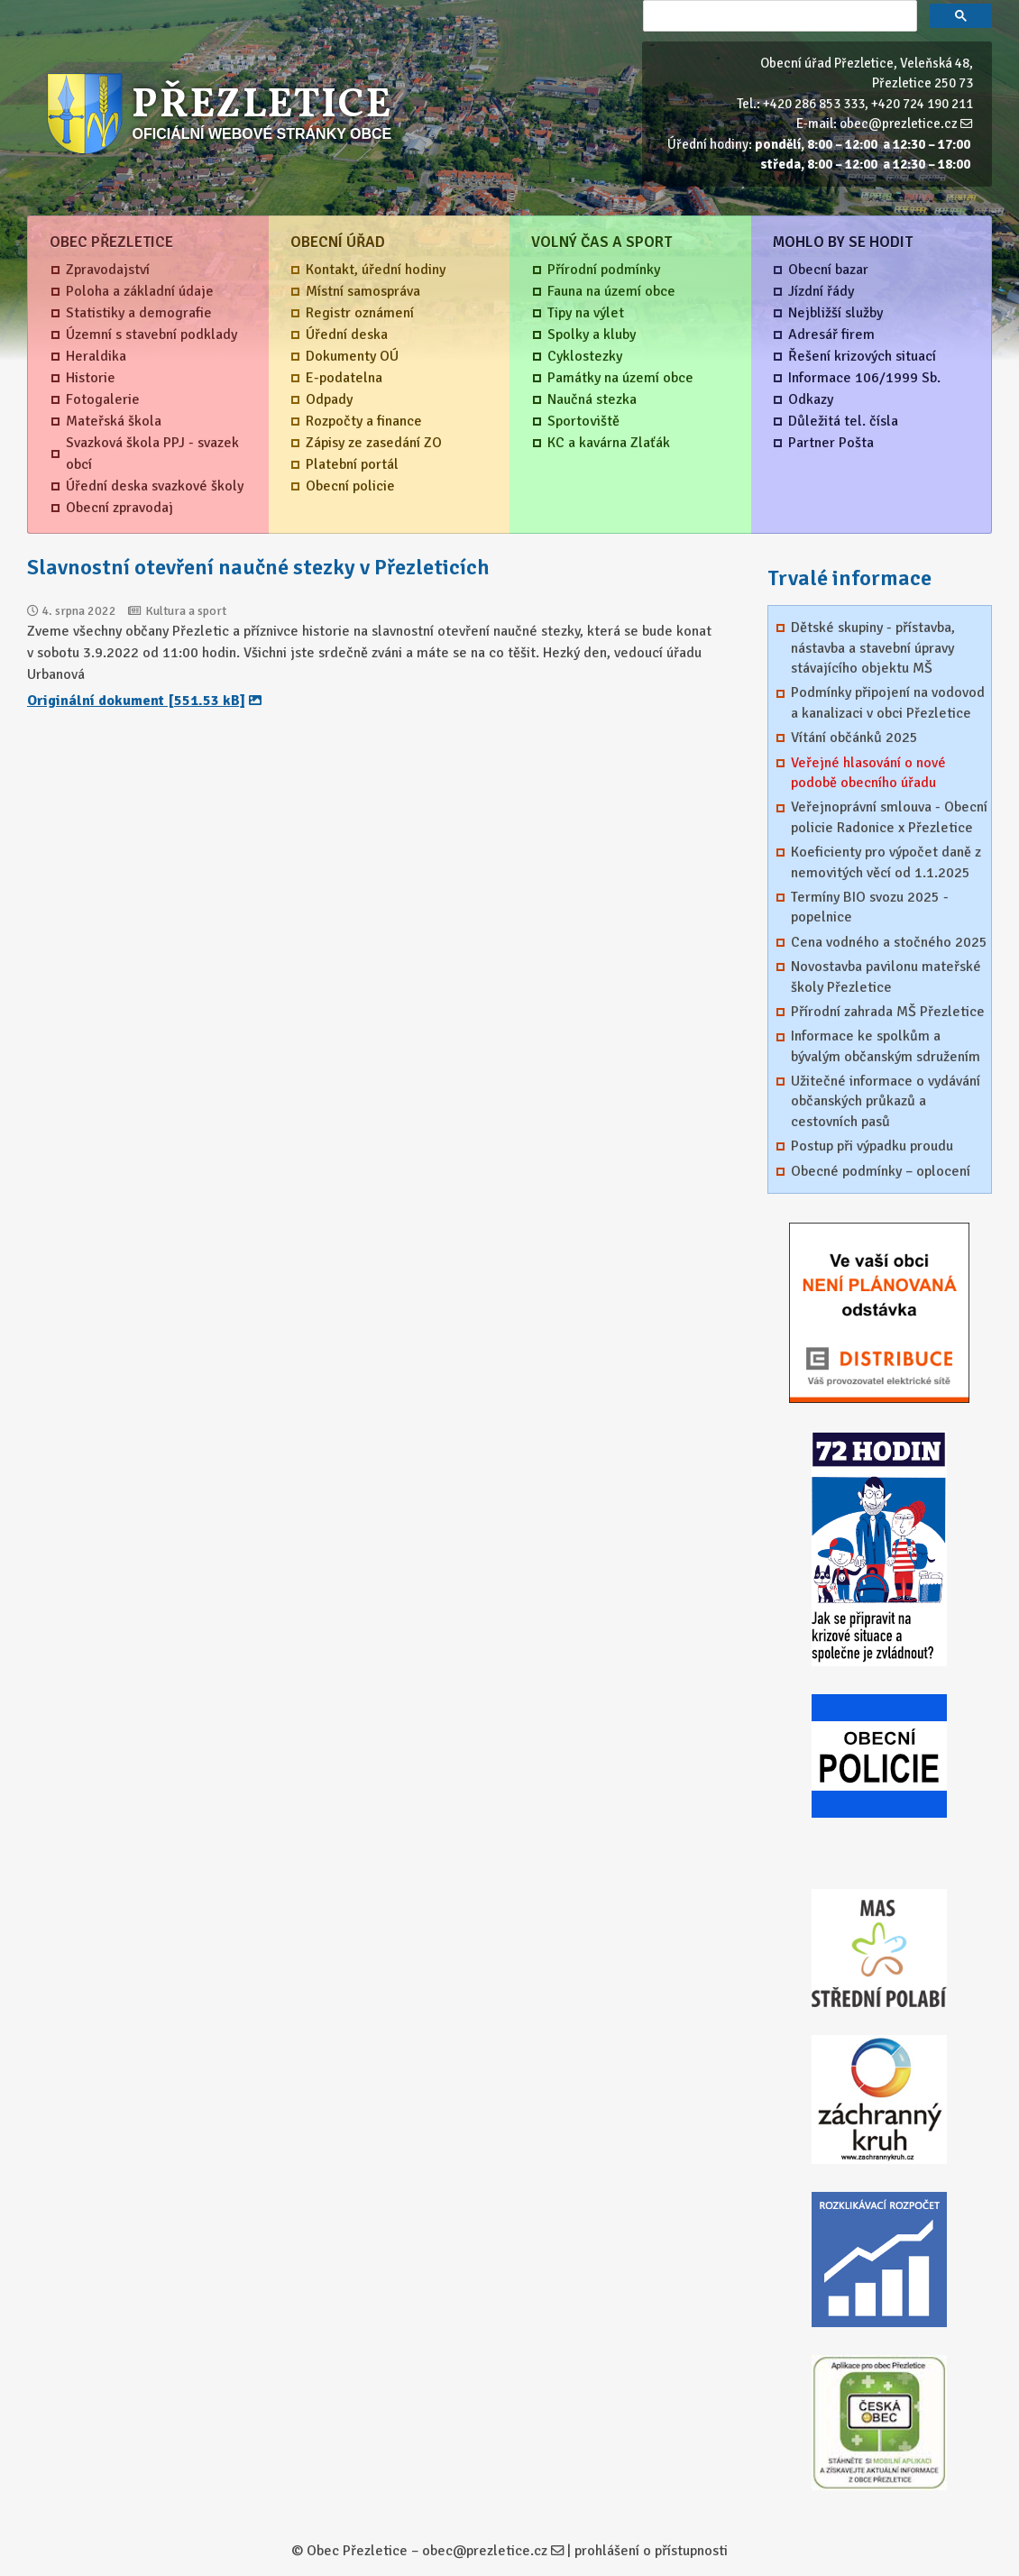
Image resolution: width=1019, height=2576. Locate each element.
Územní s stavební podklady (151, 334)
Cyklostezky (584, 356)
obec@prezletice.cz (899, 123)
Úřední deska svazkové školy (154, 486)
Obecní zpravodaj (119, 508)
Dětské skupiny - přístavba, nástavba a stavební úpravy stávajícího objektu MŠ (873, 648)
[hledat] (778, 16)
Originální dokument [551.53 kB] (136, 701)
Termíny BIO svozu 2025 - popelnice (870, 907)
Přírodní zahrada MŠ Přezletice (888, 1012)
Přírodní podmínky (603, 270)
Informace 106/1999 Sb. (864, 378)
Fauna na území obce (611, 291)
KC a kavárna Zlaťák (608, 443)
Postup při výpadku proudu (872, 1146)
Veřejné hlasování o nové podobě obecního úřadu (868, 773)
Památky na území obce (620, 378)
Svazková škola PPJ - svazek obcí (152, 453)
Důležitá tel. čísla (843, 421)
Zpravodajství (108, 270)
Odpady (329, 399)
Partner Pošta (831, 443)
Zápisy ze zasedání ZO (374, 443)
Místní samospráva (363, 291)
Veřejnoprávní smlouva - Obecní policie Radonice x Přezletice (889, 817)
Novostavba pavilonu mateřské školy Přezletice (886, 976)
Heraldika (96, 356)
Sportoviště (583, 421)
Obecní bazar (828, 270)
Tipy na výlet (585, 313)
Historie (90, 378)
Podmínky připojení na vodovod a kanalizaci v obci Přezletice (888, 702)
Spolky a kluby (591, 334)
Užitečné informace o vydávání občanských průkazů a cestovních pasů (885, 1101)
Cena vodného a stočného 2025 (889, 942)
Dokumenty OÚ (352, 356)
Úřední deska (347, 334)
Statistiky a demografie (139, 313)
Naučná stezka (592, 399)
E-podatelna (344, 378)
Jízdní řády (821, 291)
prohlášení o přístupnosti (651, 2551)
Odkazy (810, 399)
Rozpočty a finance (364, 421)
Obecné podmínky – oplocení (880, 1171)
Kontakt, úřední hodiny (375, 270)
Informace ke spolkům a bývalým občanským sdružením (885, 1046)
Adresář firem (831, 334)
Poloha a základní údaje (140, 291)
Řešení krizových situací (862, 356)
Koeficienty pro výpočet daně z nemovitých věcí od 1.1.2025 (886, 862)
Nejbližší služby (835, 313)
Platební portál (352, 464)
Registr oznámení (360, 313)
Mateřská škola (113, 421)
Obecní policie (350, 486)
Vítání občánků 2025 (854, 738)
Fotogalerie (103, 399)
